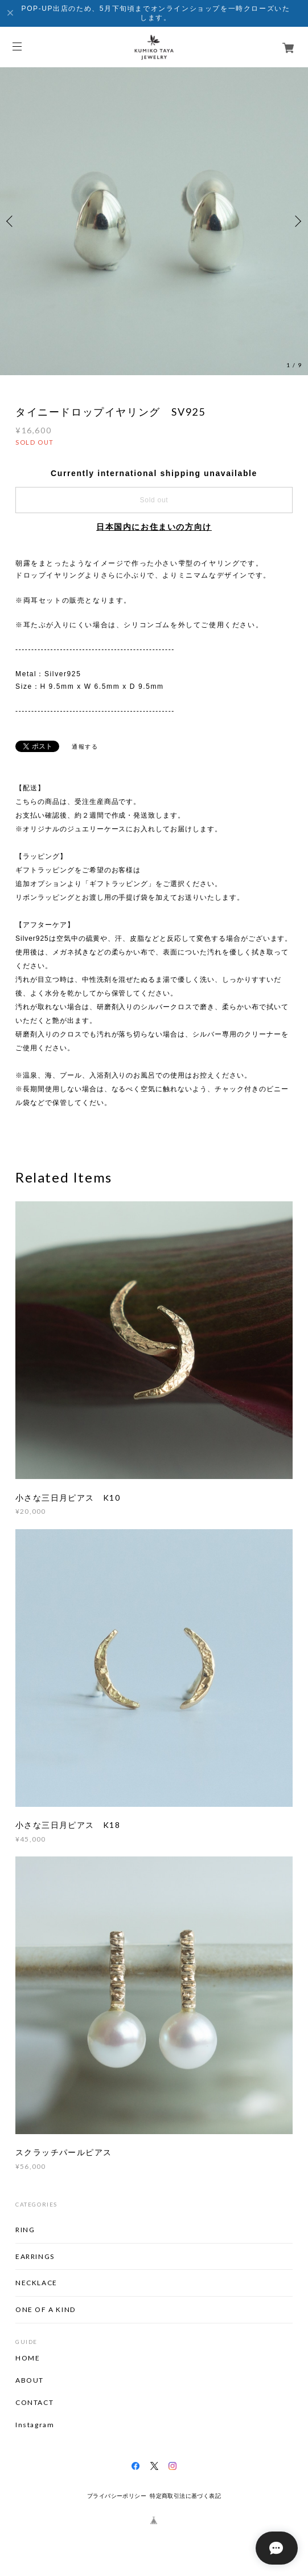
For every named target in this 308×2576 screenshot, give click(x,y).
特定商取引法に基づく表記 (185, 2496)
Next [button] (296, 221)
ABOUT (29, 2380)
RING (25, 2229)
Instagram (34, 2425)
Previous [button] (11, 221)
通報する (85, 746)
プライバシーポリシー (116, 2496)
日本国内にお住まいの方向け (154, 526)
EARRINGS (35, 2256)
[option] (154, 221)
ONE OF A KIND (45, 2309)
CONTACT (34, 2403)
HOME (27, 2358)
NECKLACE (36, 2282)
